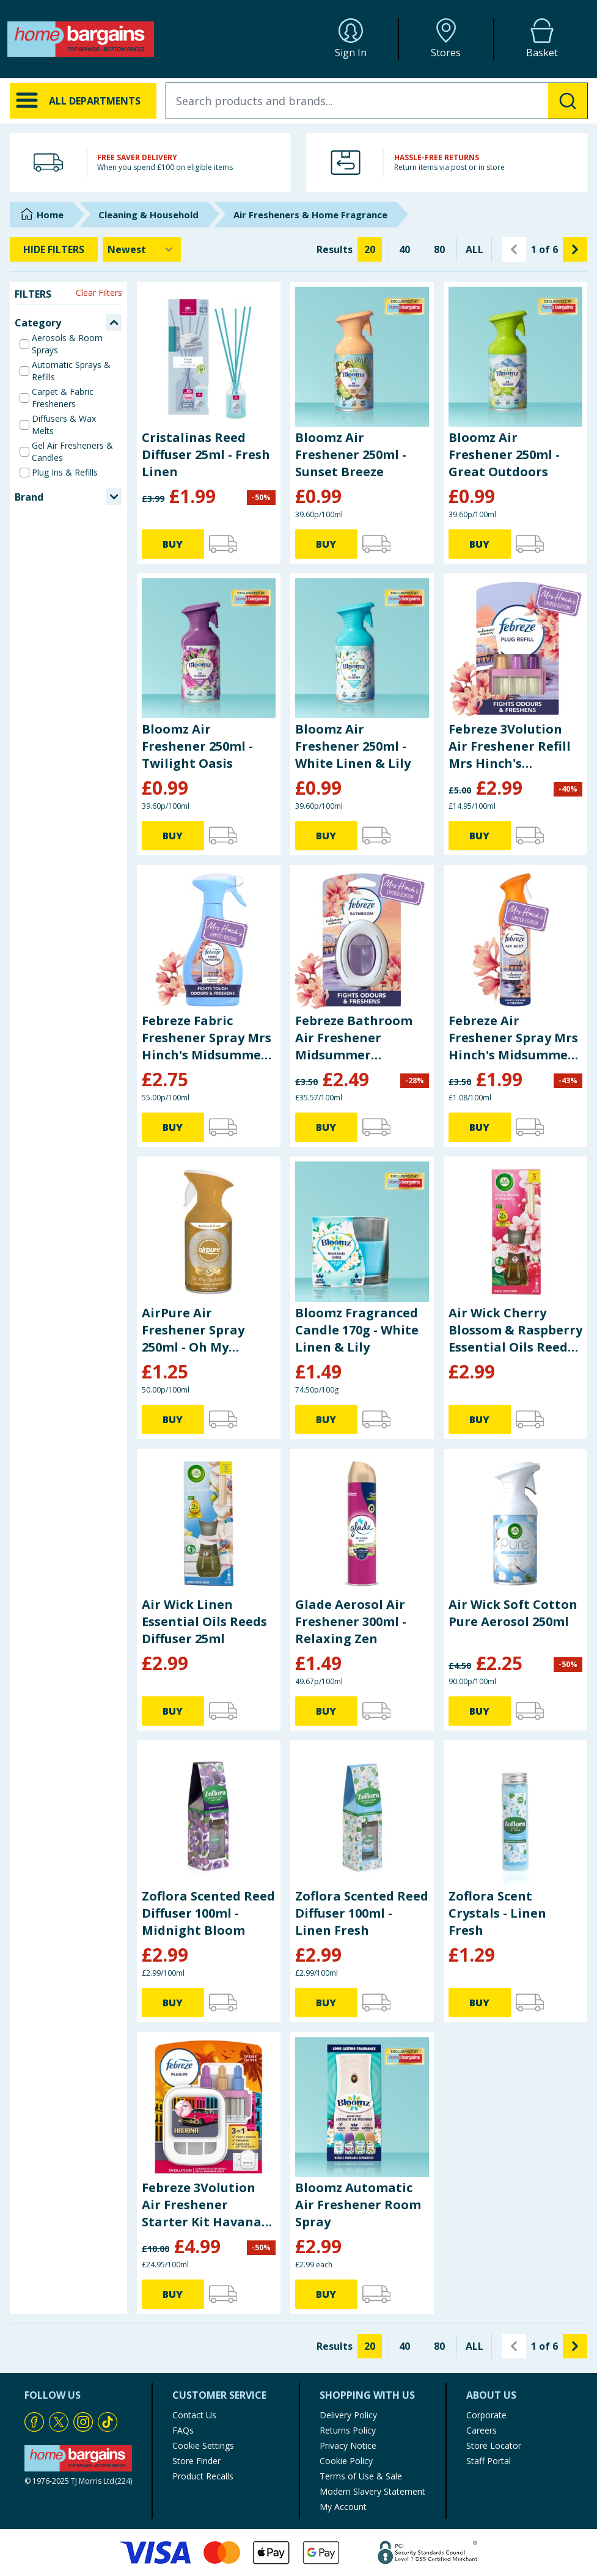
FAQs (183, 2430)
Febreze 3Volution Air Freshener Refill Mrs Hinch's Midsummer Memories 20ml (510, 746)
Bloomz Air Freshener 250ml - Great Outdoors (504, 454)
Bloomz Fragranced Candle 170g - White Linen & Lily (357, 1330)
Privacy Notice (348, 2445)
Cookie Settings (203, 2445)
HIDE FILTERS (53, 249)
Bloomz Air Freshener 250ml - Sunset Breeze (350, 454)
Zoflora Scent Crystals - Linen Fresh (497, 1913)
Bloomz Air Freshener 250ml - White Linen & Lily (353, 746)
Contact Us (194, 2415)
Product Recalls (202, 2476)
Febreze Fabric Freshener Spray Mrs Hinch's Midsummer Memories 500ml (206, 1038)
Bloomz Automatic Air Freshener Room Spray (358, 2204)
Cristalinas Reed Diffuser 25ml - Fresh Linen (206, 454)
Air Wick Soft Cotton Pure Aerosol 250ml (513, 1613)
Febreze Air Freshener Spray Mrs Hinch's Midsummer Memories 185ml (513, 1038)
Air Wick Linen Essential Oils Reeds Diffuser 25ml (204, 1621)
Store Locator (493, 2445)
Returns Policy (348, 2430)
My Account (343, 2506)
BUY (173, 544)
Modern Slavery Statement (372, 2491)
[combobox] (376, 101)
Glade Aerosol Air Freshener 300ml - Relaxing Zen (350, 1621)
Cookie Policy (346, 2461)
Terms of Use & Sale (361, 2476)
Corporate (486, 2415)
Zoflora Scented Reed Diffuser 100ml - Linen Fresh (361, 1913)
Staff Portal (488, 2461)
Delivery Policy (348, 2415)
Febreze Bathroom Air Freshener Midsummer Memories (353, 1038)
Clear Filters (99, 292)
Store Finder (196, 2461)
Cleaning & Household (148, 214)
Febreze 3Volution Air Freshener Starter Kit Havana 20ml (202, 2205)
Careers (481, 2430)
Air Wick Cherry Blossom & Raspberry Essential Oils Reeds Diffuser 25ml (515, 1330)
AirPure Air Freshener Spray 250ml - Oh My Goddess (193, 1330)
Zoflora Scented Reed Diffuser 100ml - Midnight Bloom (208, 1913)
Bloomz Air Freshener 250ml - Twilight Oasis (197, 746)
